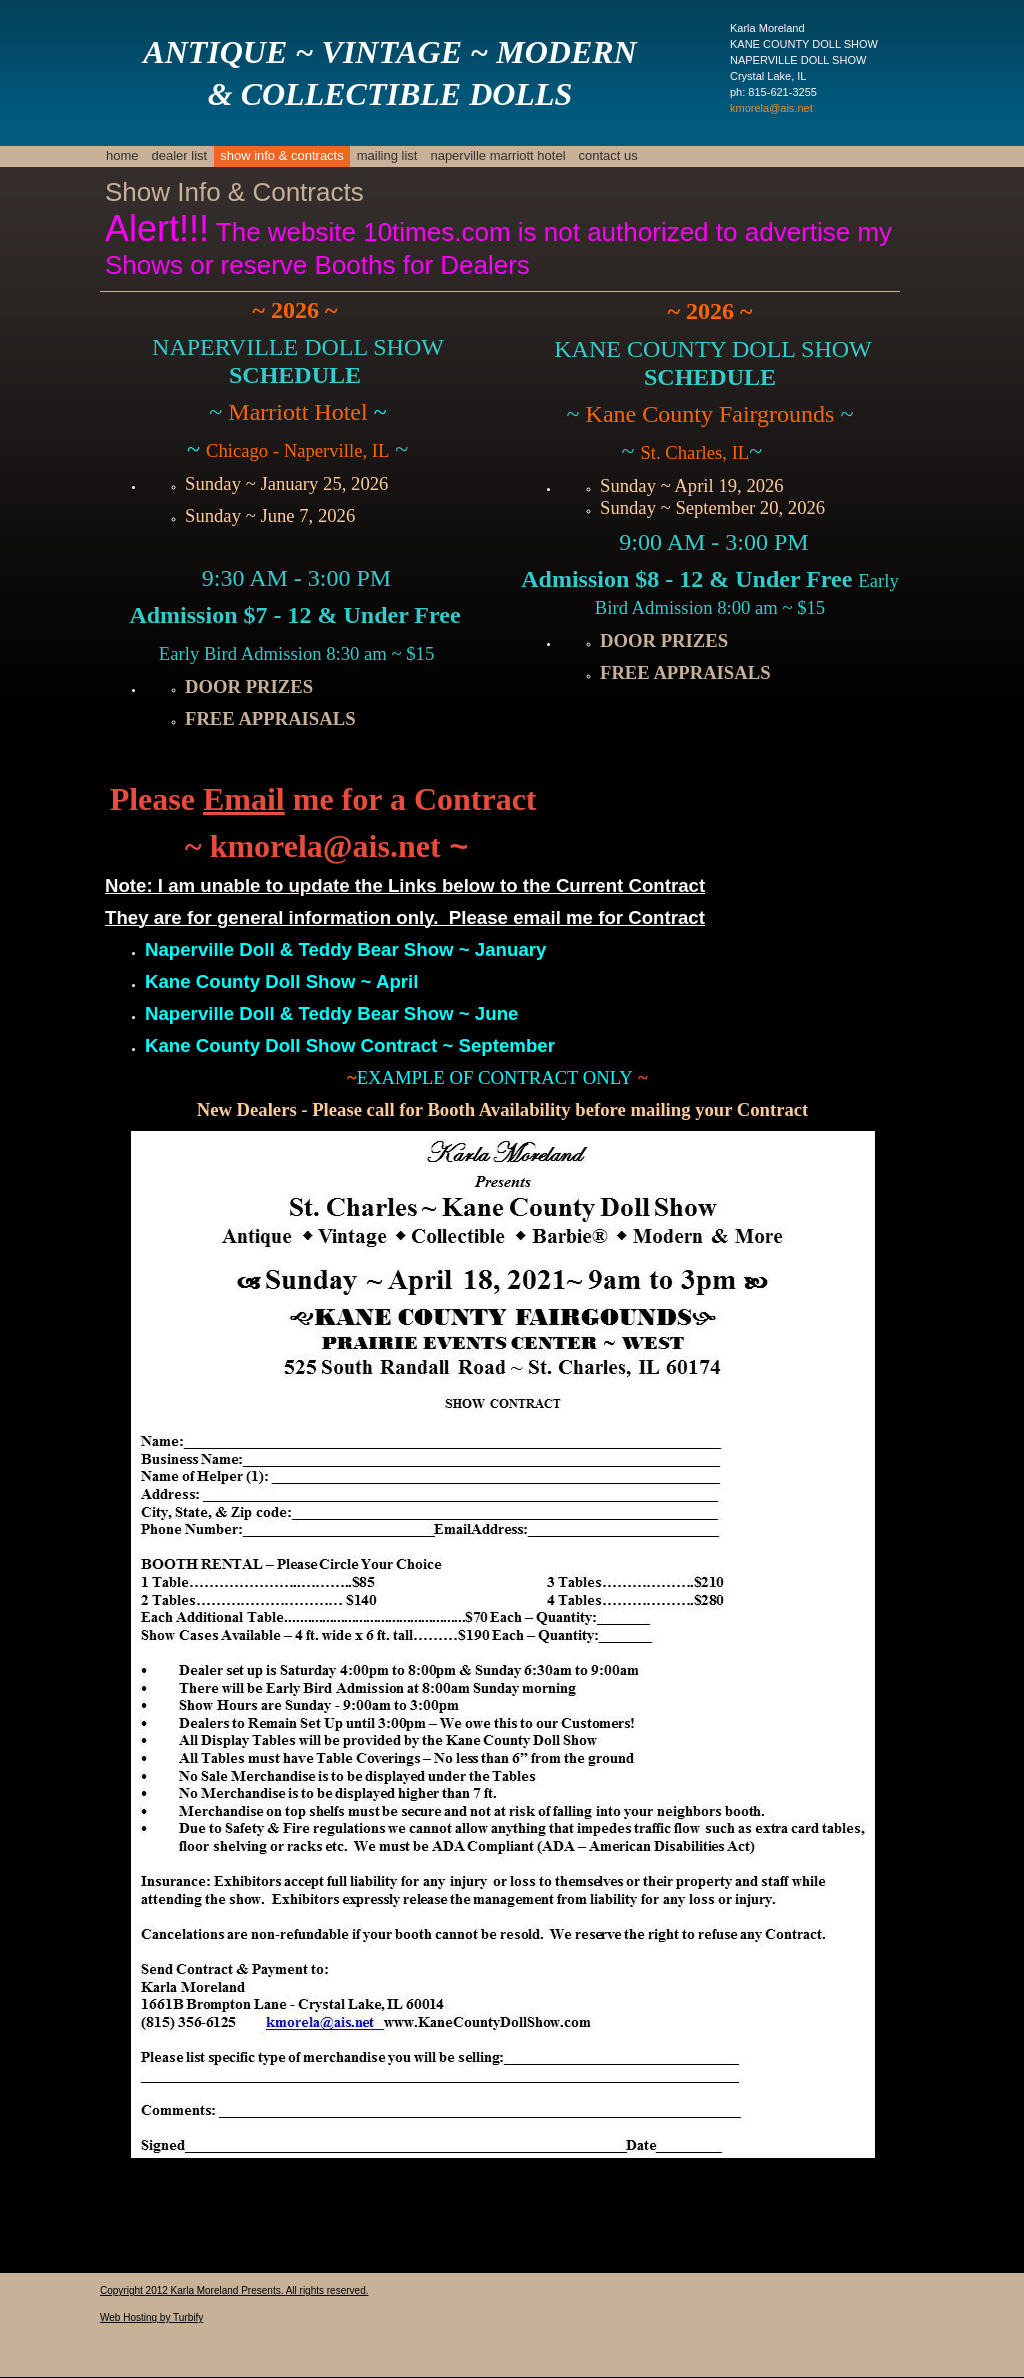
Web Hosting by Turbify (151, 2317)
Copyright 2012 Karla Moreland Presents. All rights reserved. (234, 2290)
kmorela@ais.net (771, 108)
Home (122, 155)
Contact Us (608, 155)
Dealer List (180, 155)
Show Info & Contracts (282, 155)
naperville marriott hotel (497, 155)
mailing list (387, 155)
